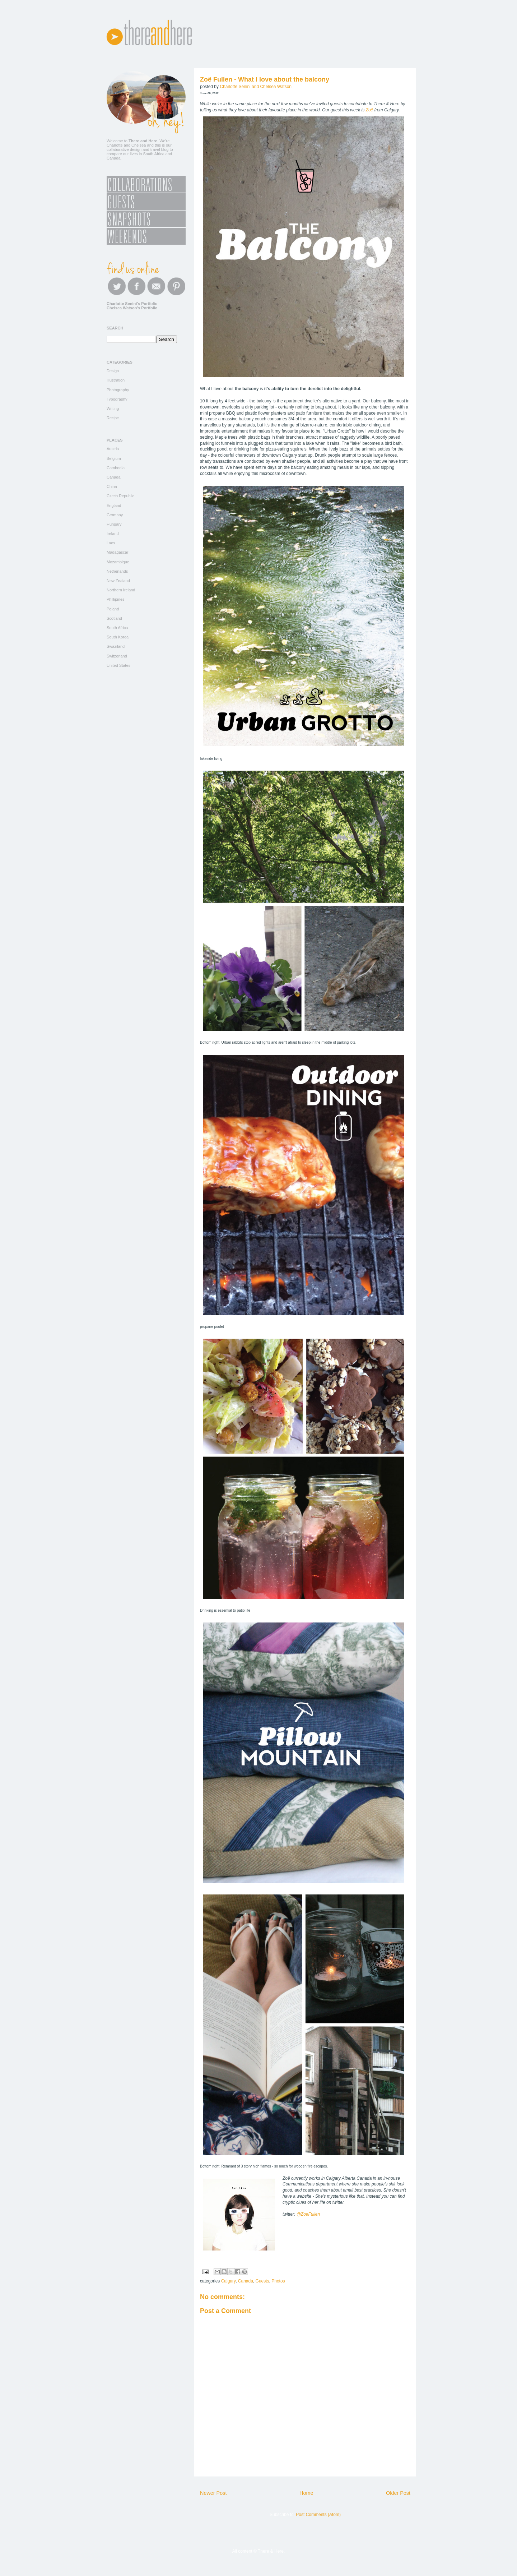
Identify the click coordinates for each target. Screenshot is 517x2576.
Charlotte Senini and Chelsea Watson (256, 86)
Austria (113, 449)
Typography (117, 399)
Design (113, 371)
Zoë (369, 109)
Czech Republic (120, 496)
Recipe (113, 418)
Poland (113, 609)
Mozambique (118, 562)
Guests (262, 2281)
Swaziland (116, 646)
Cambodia (116, 468)
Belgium (114, 458)
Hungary (114, 524)
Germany (115, 515)
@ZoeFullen (308, 2214)
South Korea (118, 637)
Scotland (114, 618)
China (112, 486)
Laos (111, 543)
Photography (118, 390)
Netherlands (117, 571)
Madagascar (118, 552)
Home (306, 2493)
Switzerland (117, 656)
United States (118, 665)
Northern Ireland (121, 590)
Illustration (116, 380)
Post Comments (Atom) (318, 2514)
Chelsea (138, 145)
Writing (113, 408)
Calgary (228, 2281)
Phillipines (116, 599)
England (114, 505)
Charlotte (115, 145)
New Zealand (118, 580)
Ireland (113, 533)
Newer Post (213, 2493)
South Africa (117, 627)
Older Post (398, 2493)
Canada (245, 2281)
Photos (278, 2281)
